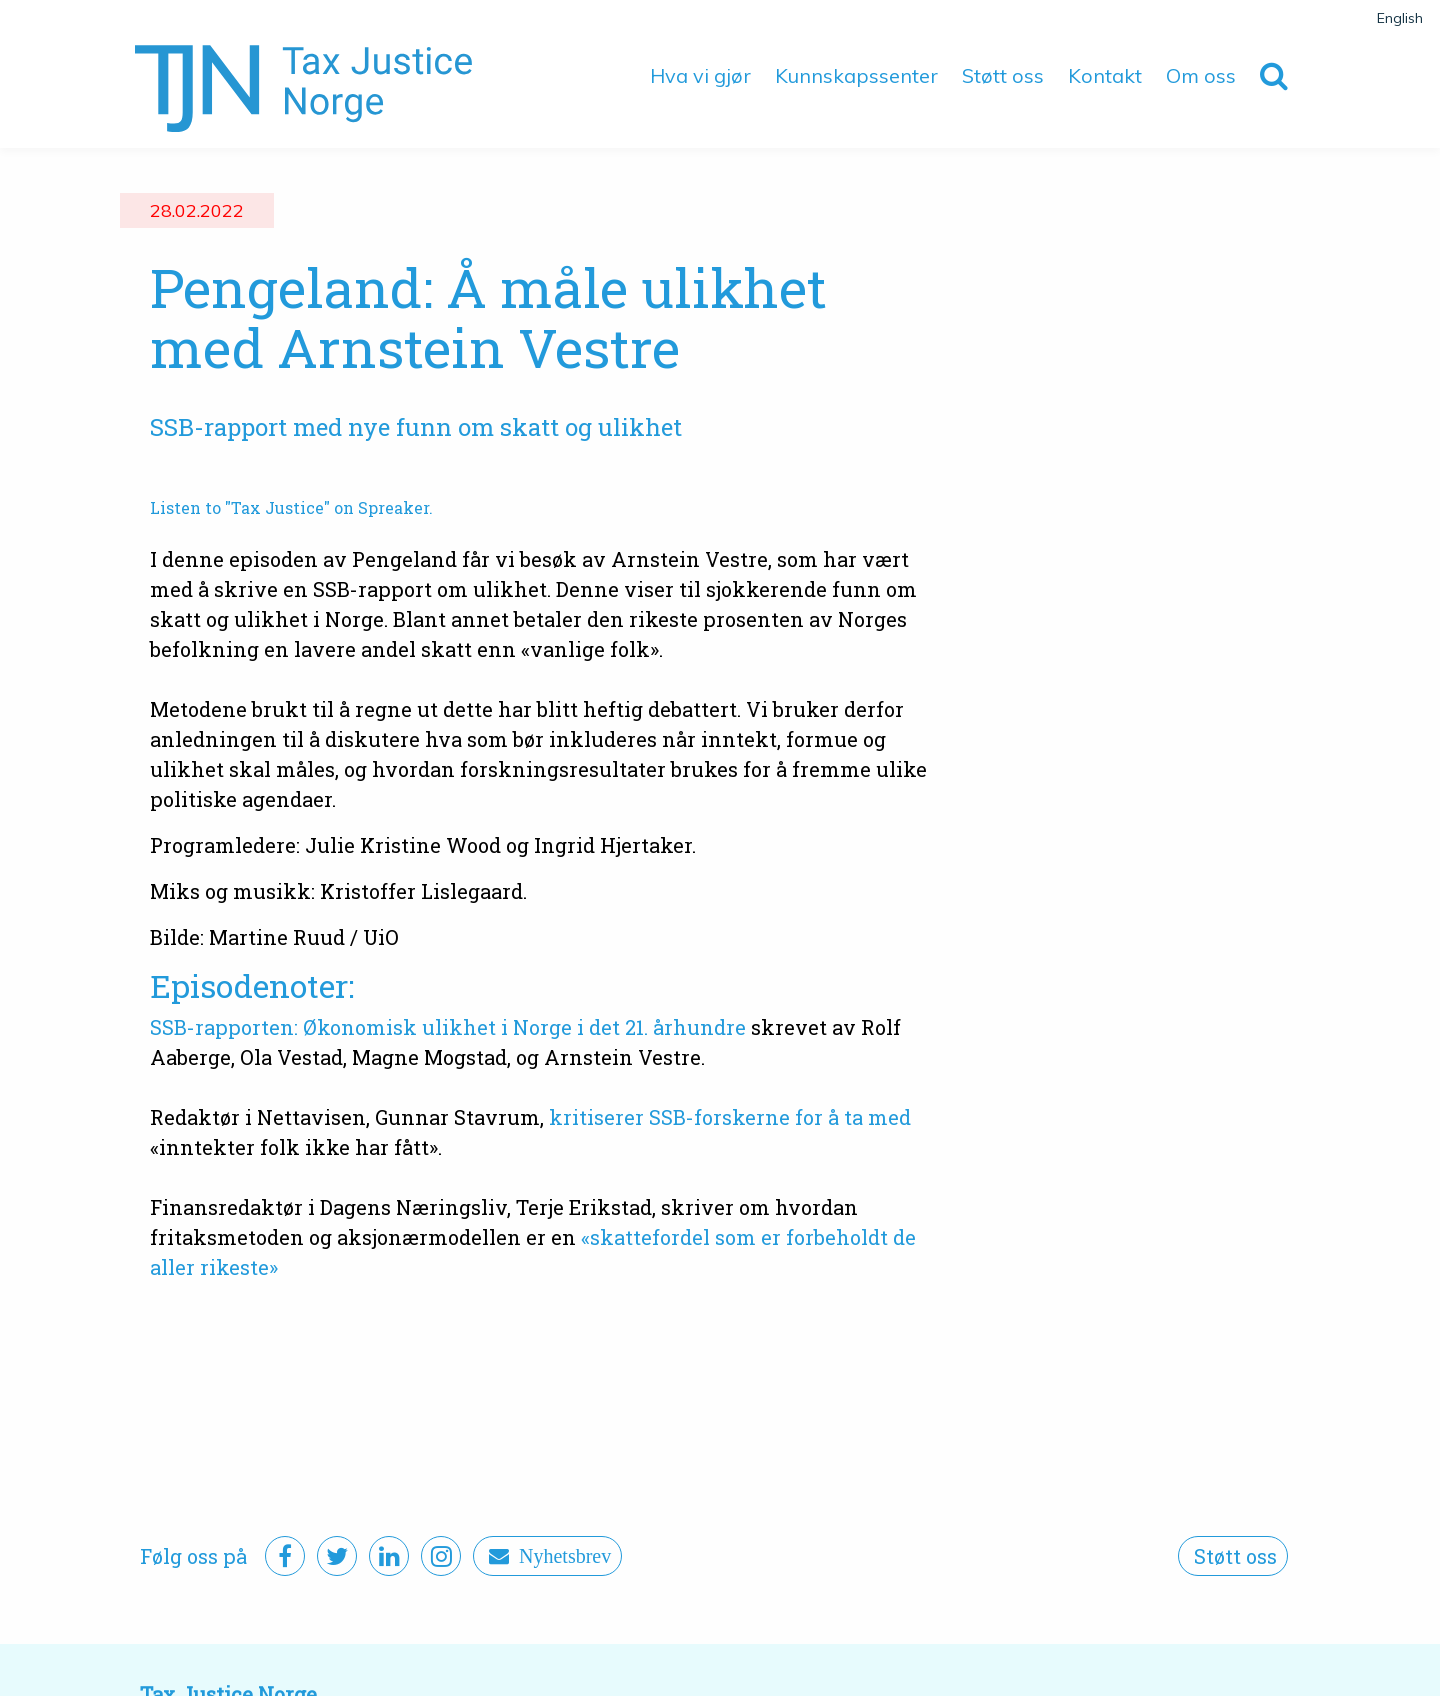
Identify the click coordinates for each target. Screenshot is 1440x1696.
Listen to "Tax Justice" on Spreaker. (291, 507)
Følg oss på (193, 1556)
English (1400, 18)
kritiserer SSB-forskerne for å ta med (730, 1117)
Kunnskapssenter (856, 75)
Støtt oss (1003, 75)
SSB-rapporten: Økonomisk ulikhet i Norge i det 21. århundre (448, 1027)
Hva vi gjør (700, 75)
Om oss (1201, 75)
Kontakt (1105, 75)
